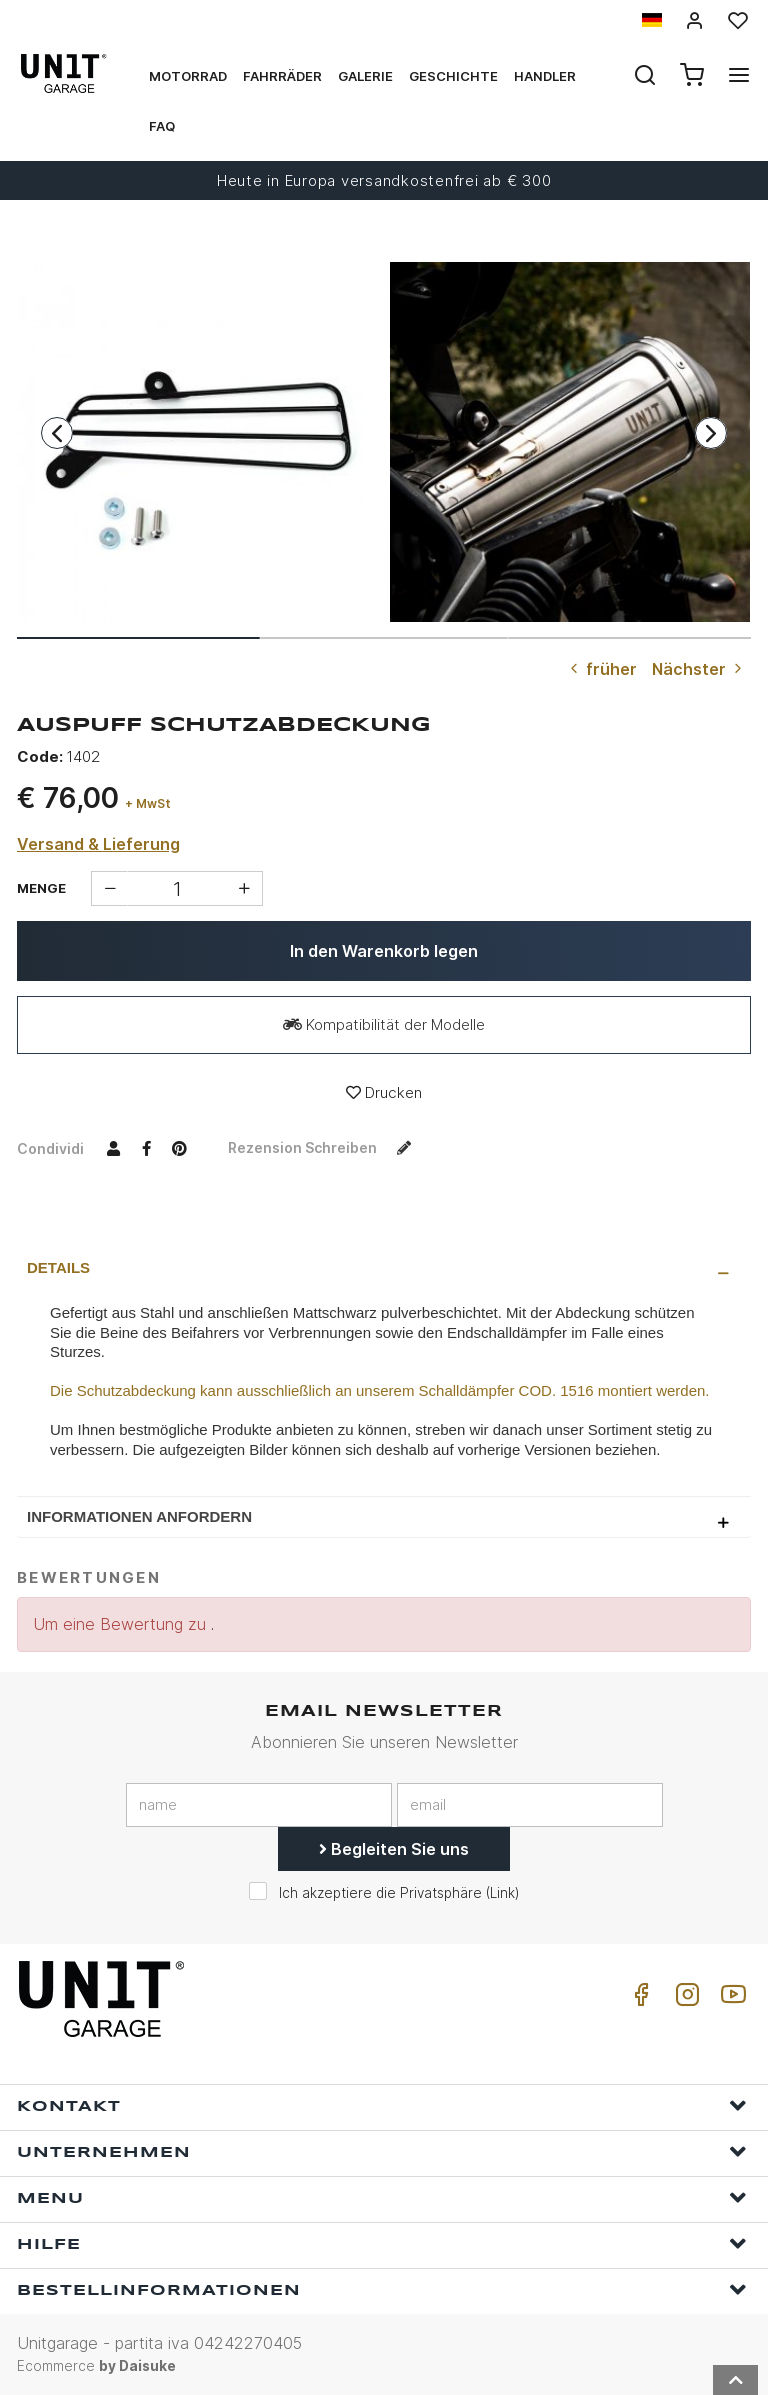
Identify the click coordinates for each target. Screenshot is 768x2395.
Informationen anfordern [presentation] (139, 1516)
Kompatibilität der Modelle (384, 1024)
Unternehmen (382, 2151)
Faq (162, 126)
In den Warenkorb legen (384, 951)
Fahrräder (282, 76)
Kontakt (382, 2105)
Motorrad (188, 76)
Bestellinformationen (382, 2289)
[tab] (384, 1268)
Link (502, 1893)
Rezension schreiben (324, 1147)
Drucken (384, 1092)
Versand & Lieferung (98, 844)
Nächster (699, 669)
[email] (530, 1805)
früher (601, 669)
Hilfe (382, 2243)
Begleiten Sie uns (394, 1849)
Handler (545, 76)
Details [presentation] (58, 1267)
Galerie (365, 76)
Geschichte (453, 76)
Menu (382, 2197)
